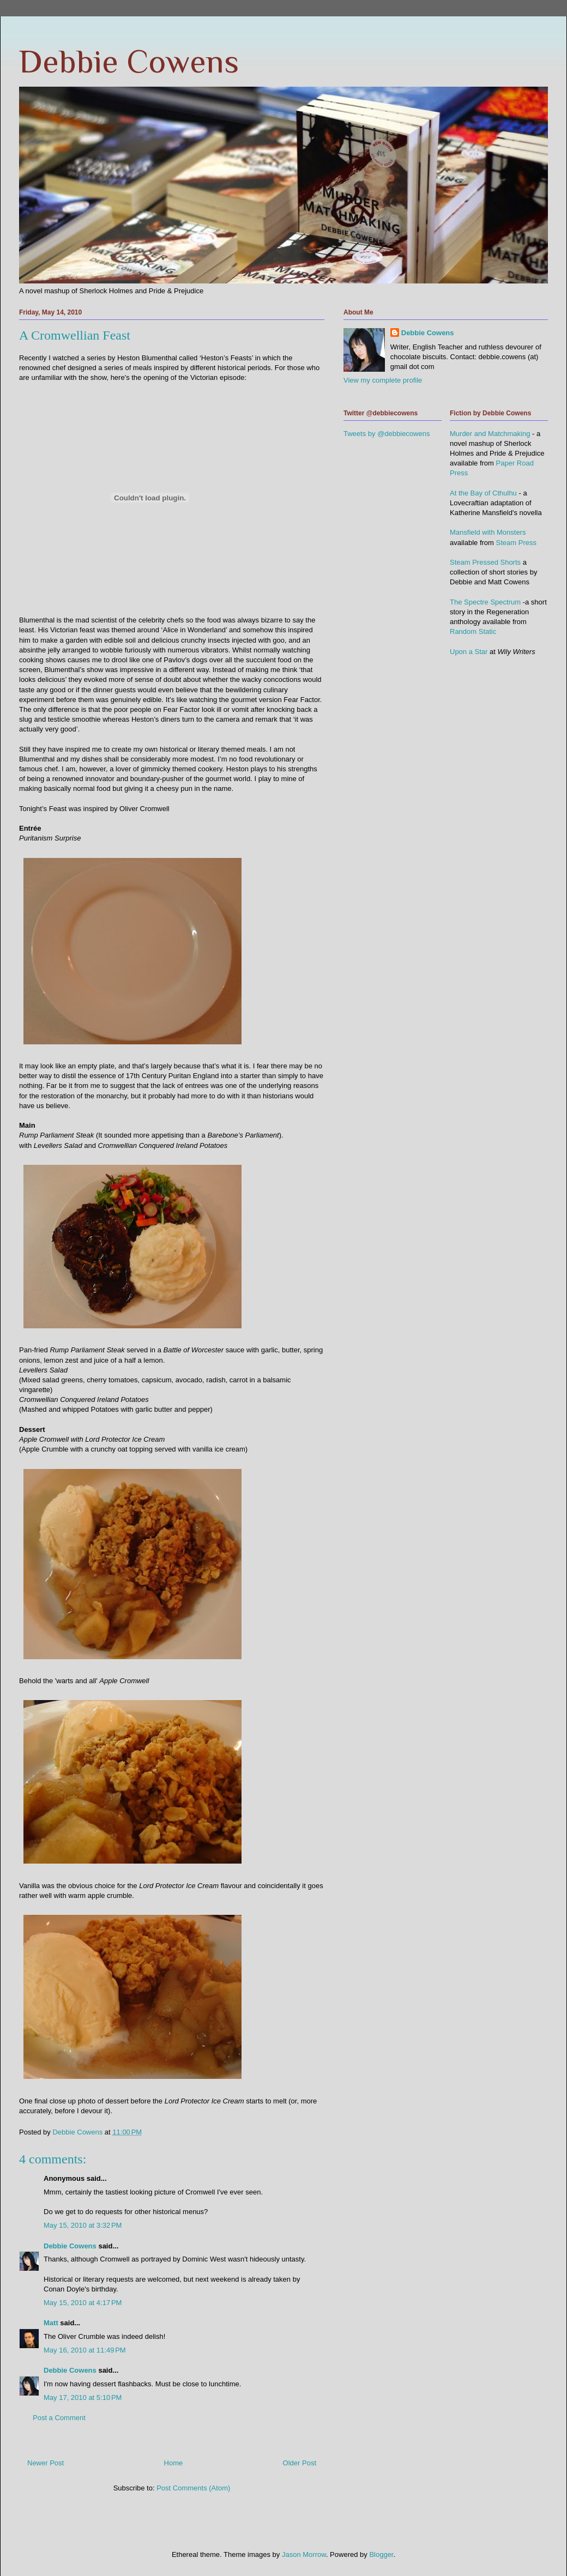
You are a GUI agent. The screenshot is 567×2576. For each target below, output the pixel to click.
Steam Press (516, 543)
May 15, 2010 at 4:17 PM (83, 2303)
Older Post (299, 2463)
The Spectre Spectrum (485, 602)
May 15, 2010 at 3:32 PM (83, 2225)
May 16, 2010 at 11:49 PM (85, 2350)
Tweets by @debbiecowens (386, 434)
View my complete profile (382, 380)
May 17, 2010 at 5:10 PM (83, 2397)
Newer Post (45, 2463)
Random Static (473, 631)
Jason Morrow (304, 2554)
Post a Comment (59, 2418)
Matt (51, 2323)
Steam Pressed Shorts (485, 562)
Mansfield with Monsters (488, 532)
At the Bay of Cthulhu (483, 493)
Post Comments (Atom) (193, 2488)
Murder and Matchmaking (490, 434)
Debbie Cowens (129, 61)
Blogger (381, 2554)
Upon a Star (468, 652)
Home (173, 2463)
